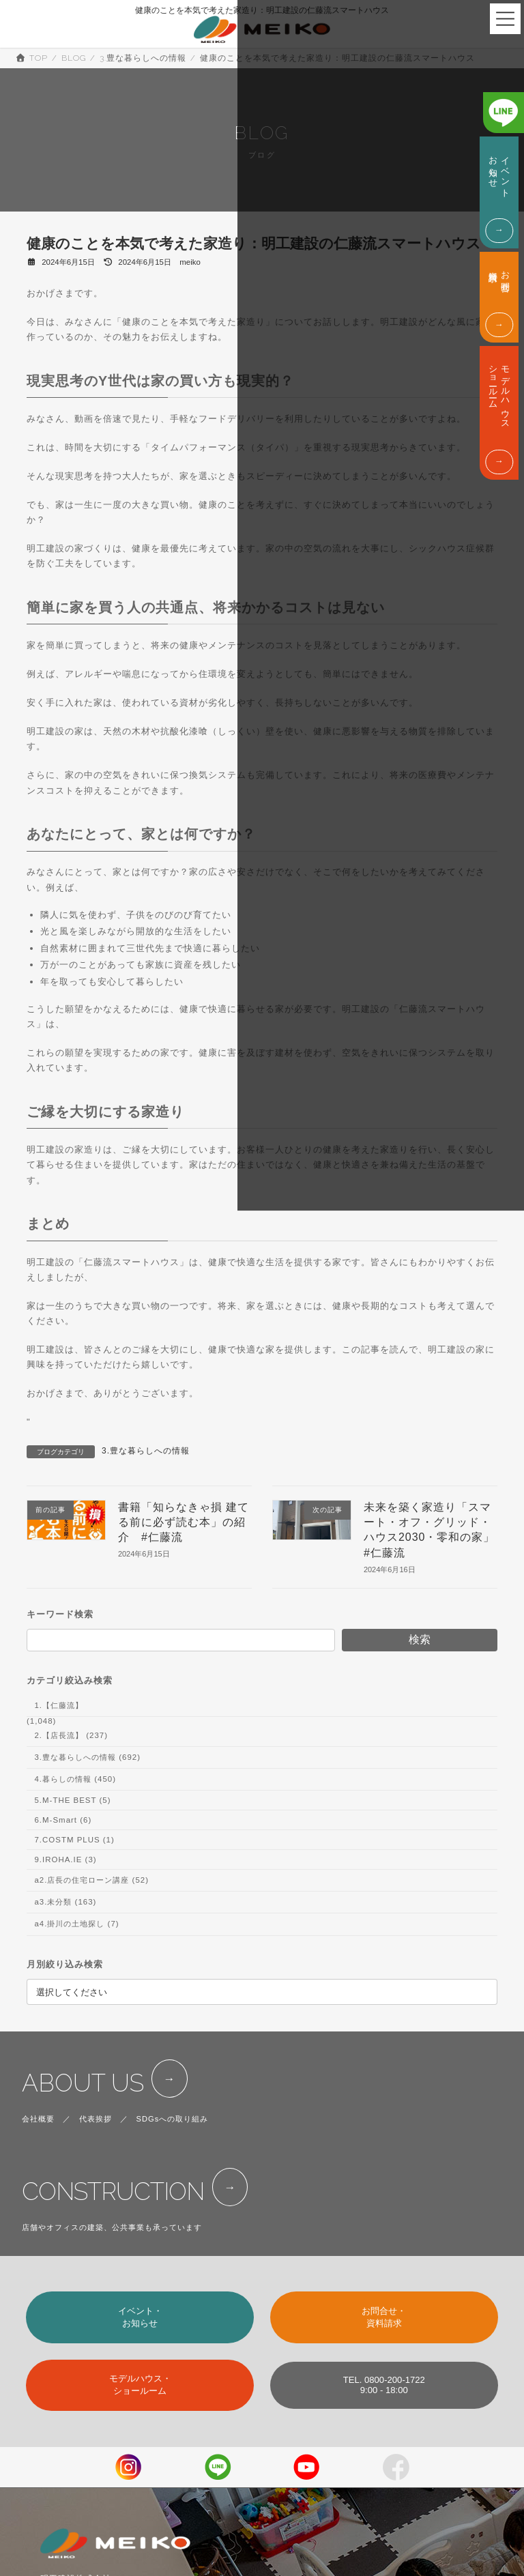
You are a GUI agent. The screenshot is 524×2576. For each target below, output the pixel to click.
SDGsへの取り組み (172, 2119)
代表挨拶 (95, 2119)
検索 (420, 1639)
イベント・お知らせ (140, 2317)
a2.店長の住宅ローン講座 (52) (91, 1880)
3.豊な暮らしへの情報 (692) (87, 1757)
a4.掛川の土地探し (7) (76, 1924)
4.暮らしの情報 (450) (75, 1779)
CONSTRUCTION (113, 2191)
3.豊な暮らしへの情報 (146, 1451)
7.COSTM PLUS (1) (74, 1840)
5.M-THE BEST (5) (72, 1800)
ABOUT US (83, 2083)
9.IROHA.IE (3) (65, 1859)
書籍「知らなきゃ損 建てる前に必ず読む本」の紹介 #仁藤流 (183, 1522)
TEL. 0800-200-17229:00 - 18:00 (384, 2385)
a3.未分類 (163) (65, 1902)
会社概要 (38, 2119)
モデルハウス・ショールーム (140, 2384)
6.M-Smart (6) (62, 1820)
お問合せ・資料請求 (384, 2317)
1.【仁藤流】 (58, 1705)
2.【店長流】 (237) (71, 1735)
